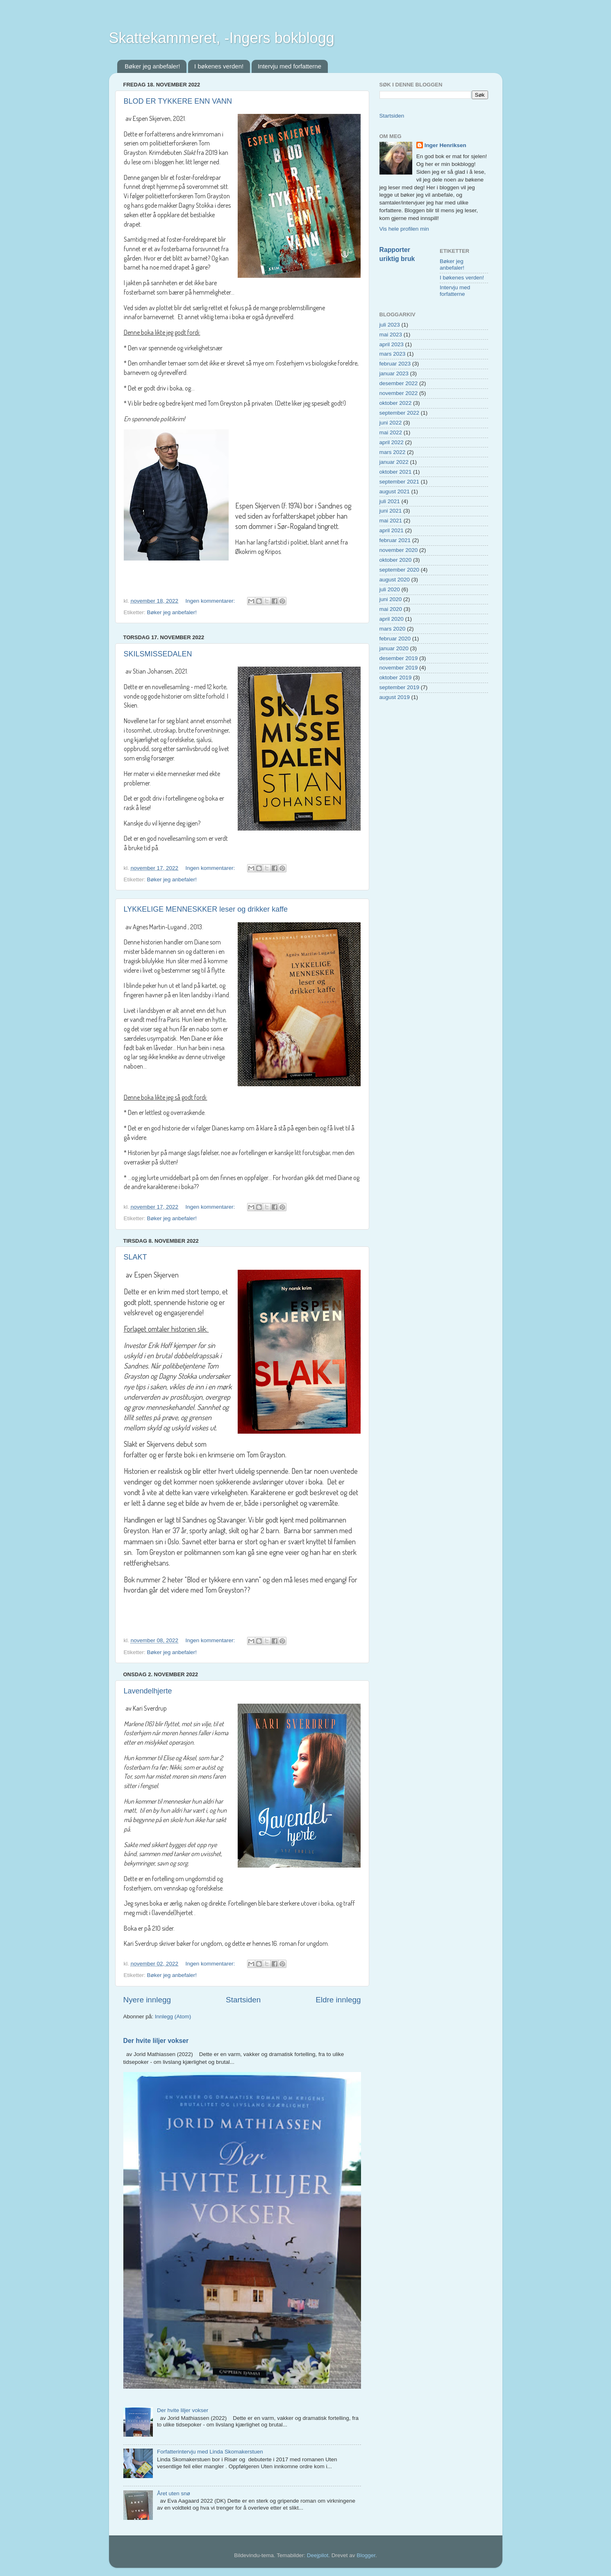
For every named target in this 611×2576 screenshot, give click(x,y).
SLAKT (135, 1257)
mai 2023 (390, 334)
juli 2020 (389, 589)
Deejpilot (318, 2555)
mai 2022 (390, 432)
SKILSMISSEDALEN (158, 654)
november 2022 (398, 393)
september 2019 (399, 687)
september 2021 (399, 482)
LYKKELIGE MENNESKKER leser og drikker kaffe (206, 909)
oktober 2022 (395, 403)
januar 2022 (394, 462)
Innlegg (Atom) (173, 2016)
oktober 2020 (395, 560)
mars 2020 (392, 629)
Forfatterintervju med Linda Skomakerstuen (210, 2452)
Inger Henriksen (445, 145)
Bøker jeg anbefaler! (152, 66)
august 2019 (394, 697)
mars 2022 (392, 452)
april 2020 (391, 619)
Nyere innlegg (147, 1999)
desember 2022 (398, 383)
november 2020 (398, 550)
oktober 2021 (395, 472)
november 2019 (398, 668)
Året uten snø (173, 2493)
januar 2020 (394, 648)
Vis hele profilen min (404, 229)
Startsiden (243, 1999)
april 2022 (391, 442)
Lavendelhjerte (148, 1691)
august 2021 (394, 491)
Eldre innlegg (338, 1999)
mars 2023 (392, 354)
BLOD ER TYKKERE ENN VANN (178, 101)
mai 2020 (390, 609)
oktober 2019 (395, 677)
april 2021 (391, 530)
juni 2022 (390, 423)
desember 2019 (398, 658)
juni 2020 (390, 599)
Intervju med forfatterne (289, 66)
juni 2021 (390, 511)
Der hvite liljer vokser (156, 2040)
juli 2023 (389, 325)
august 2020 (394, 579)
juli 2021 (389, 501)
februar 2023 (395, 364)
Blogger (366, 2555)
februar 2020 (395, 638)
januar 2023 (394, 373)
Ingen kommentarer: (210, 601)
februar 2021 (395, 540)
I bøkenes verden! (218, 66)
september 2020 (399, 570)
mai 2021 (390, 520)
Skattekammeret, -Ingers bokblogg (221, 38)
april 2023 (391, 344)
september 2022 (399, 413)
